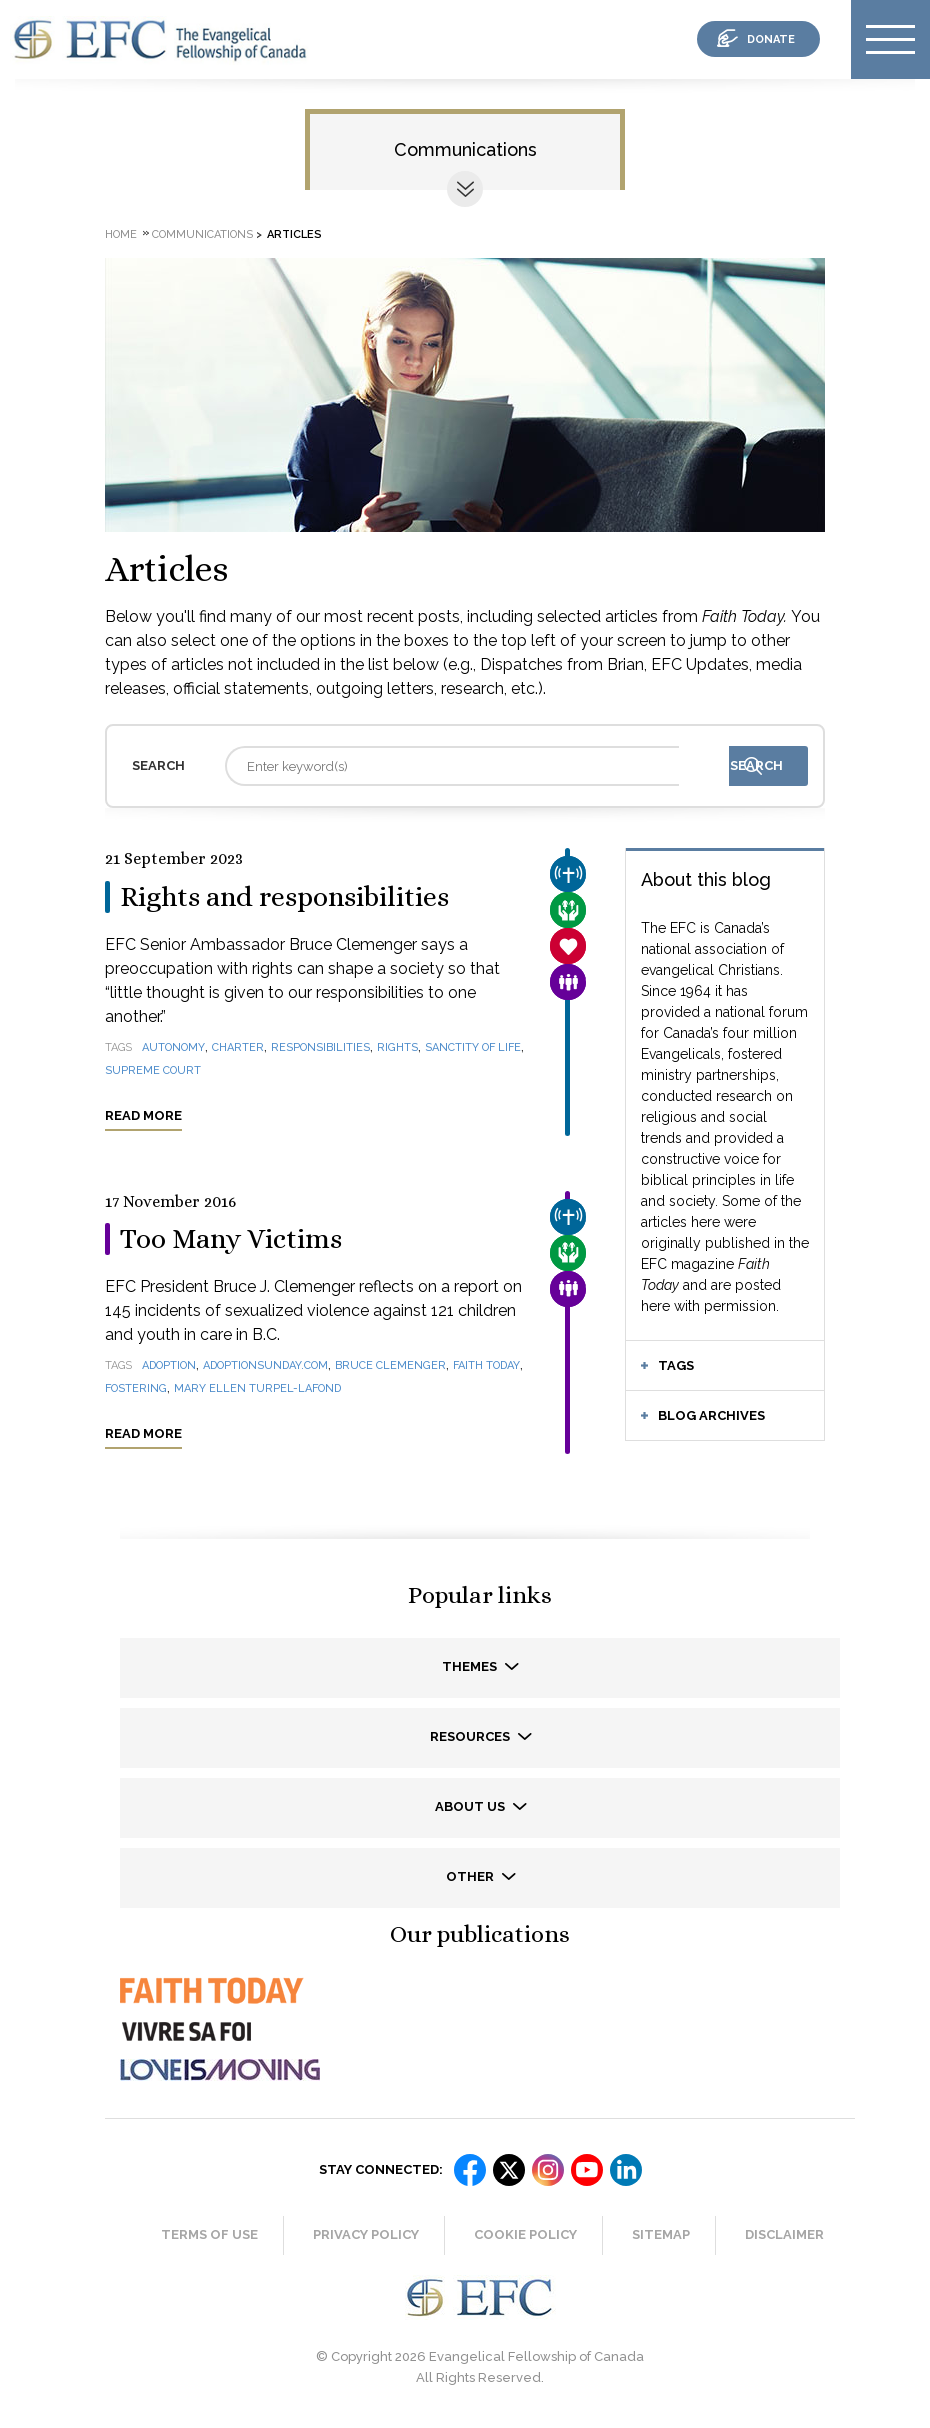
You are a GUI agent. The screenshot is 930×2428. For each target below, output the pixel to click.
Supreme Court (153, 1070)
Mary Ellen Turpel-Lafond (257, 1388)
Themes (471, 1666)
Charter (238, 1047)
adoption (169, 1365)
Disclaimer (784, 2234)
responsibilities (320, 1047)
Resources (471, 1736)
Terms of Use (209, 2234)
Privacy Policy (366, 2234)
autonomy (173, 1047)
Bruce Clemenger (390, 1365)
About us (471, 1806)
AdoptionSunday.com (265, 1365)
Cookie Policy (525, 2234)
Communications (465, 149)
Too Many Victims (231, 1239)
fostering (136, 1388)
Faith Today (486, 1365)
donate (771, 39)
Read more (143, 1115)
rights (397, 1047)
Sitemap (661, 2234)
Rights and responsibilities (284, 897)
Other (471, 1876)
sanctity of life (473, 1047)
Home (121, 234)
